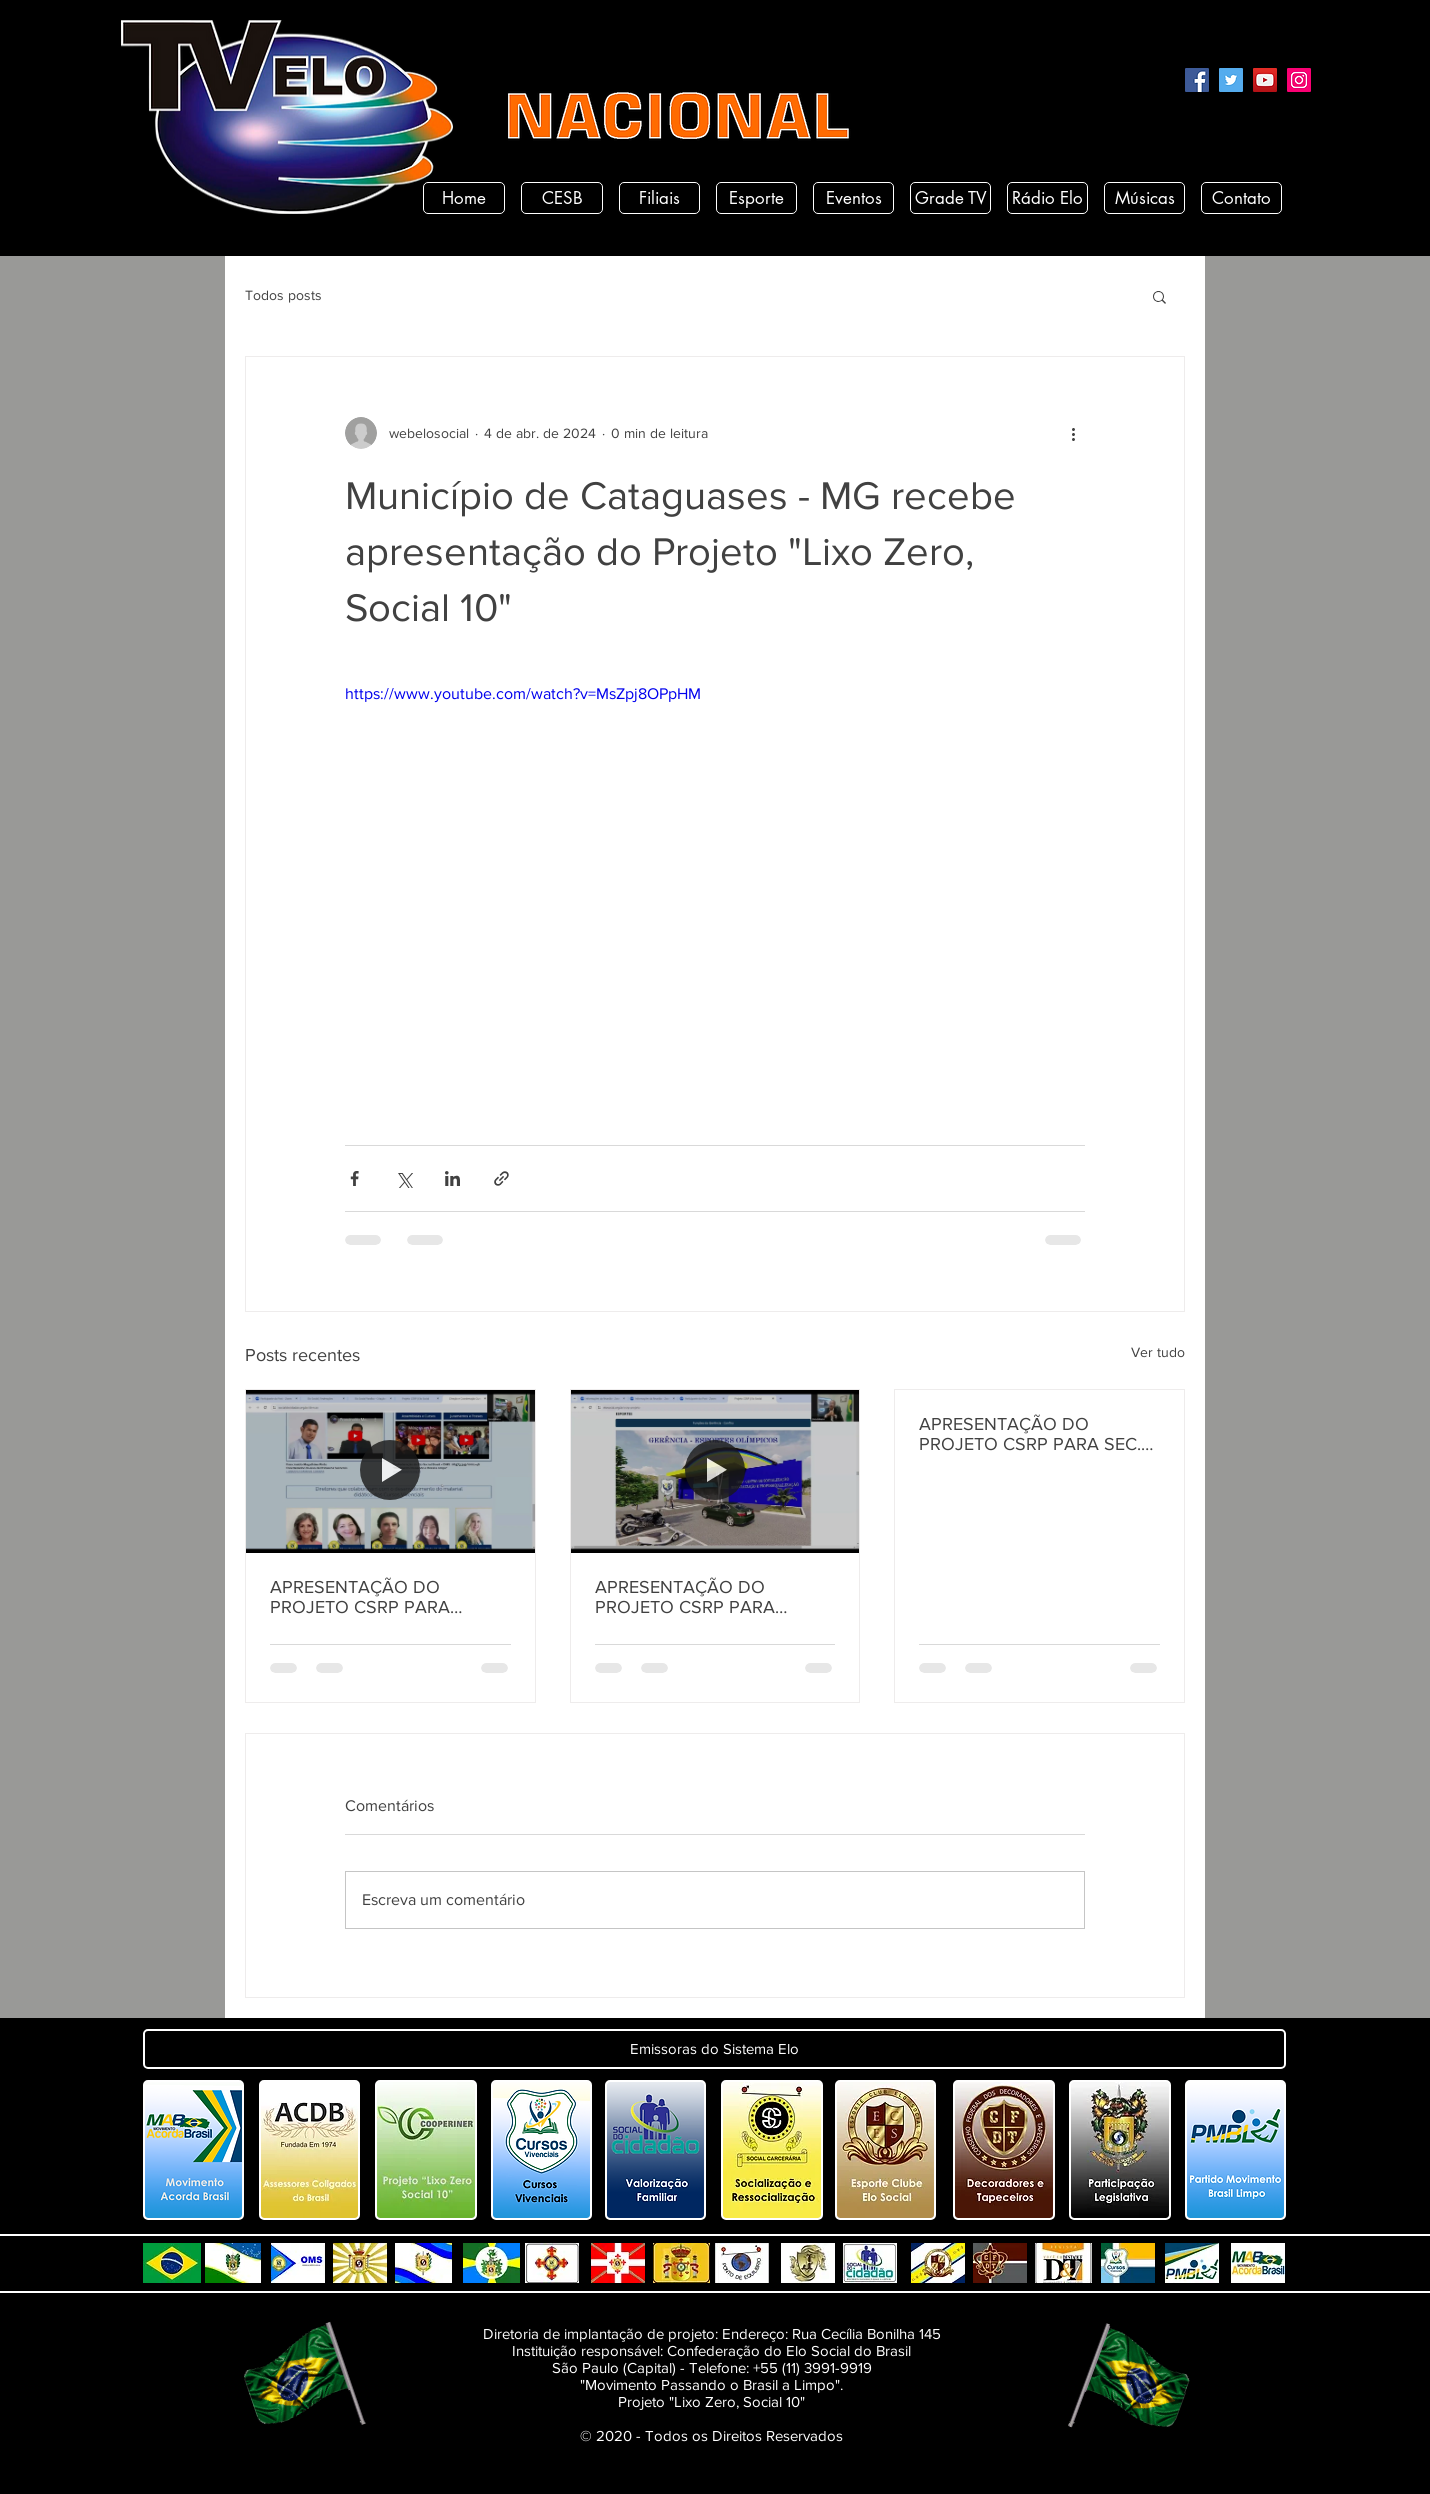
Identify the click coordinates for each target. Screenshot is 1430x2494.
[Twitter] (1231, 80)
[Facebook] (1197, 80)
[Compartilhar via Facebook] (354, 1178)
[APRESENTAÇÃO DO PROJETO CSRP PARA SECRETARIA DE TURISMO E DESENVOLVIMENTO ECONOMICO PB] (715, 1471)
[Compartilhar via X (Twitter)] (403, 1178)
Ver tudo (1158, 1352)
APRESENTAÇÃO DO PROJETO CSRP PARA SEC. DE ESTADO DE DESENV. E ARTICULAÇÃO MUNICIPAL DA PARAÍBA (1030, 1434)
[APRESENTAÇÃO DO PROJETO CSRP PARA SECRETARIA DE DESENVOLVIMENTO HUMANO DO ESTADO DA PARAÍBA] (390, 1471)
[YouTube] (1265, 80)
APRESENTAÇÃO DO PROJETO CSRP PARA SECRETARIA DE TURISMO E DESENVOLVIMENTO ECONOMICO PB (709, 1597)
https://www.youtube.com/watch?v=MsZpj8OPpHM (523, 693)
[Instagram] (1299, 80)
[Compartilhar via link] (501, 1178)
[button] (1159, 296)
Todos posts (283, 295)
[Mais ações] (1073, 433)
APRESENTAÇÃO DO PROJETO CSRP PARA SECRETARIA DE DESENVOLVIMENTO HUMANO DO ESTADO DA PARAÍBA (378, 1597)
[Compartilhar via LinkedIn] (452, 1178)
